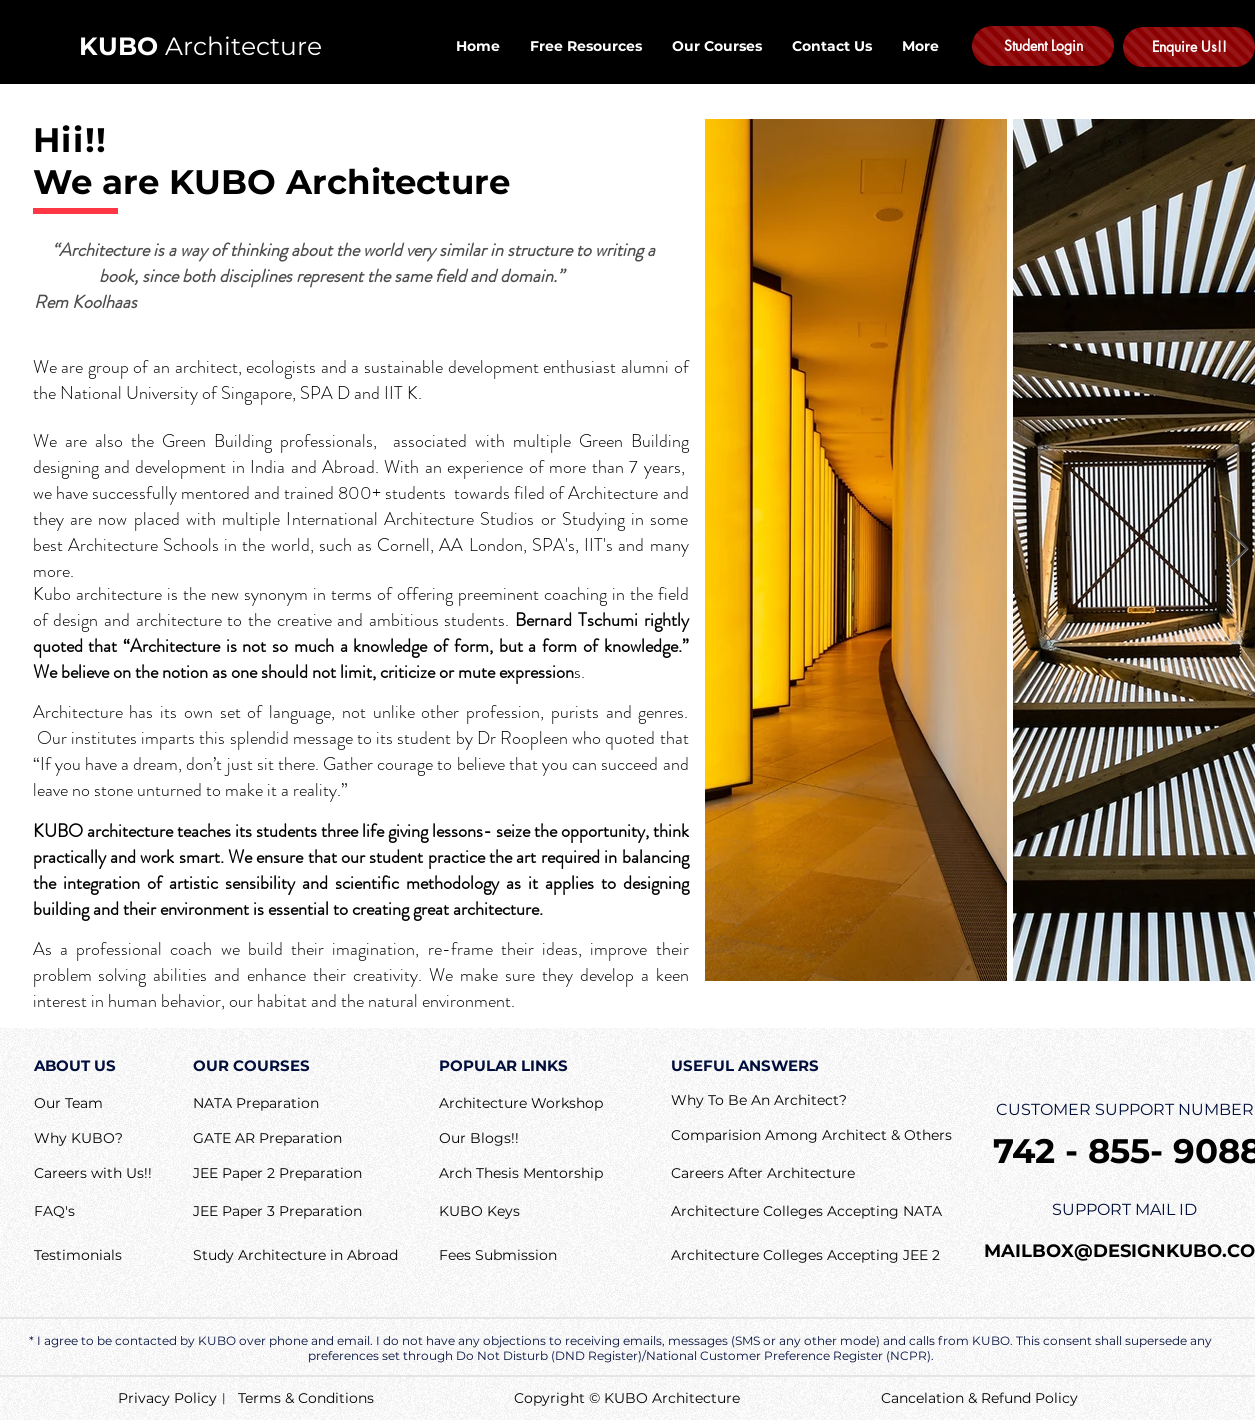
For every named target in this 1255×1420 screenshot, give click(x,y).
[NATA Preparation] (256, 1104)
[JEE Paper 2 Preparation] (277, 1174)
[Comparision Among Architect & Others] (811, 1136)
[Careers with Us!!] (102, 1174)
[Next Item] (1238, 549)
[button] (54, 1212)
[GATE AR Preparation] (267, 1139)
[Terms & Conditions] (306, 1399)
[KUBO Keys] (521, 1212)
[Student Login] (1043, 46)
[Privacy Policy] (167, 1399)
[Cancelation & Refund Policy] (979, 1399)
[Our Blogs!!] (479, 1139)
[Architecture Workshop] (521, 1104)
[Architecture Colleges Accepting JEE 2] (805, 1256)
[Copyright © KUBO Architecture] (644, 1399)
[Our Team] (72, 1104)
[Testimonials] (78, 1256)
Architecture (200, 46)
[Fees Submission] (507, 1256)
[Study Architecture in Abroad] (295, 1256)
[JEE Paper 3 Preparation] (277, 1212)
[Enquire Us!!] (1189, 47)
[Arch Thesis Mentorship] (521, 1174)
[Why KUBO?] (78, 1139)
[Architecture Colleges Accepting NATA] (806, 1212)
